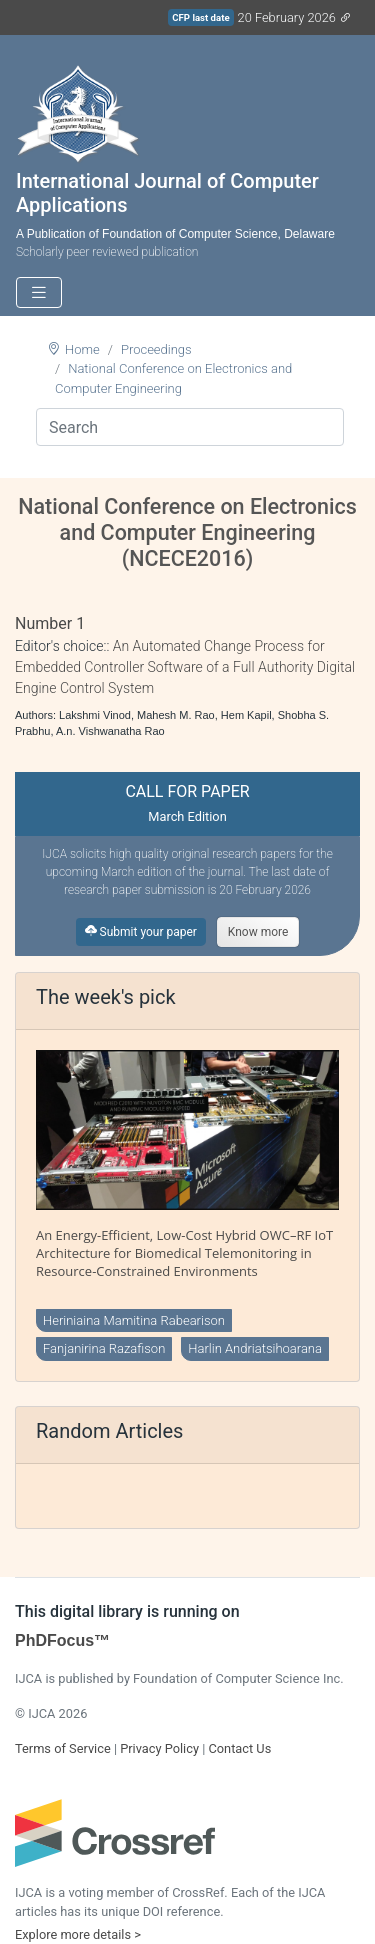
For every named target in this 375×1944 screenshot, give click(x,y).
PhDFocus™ (62, 1640)
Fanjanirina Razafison (104, 1348)
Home (82, 349)
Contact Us (239, 1748)
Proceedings (156, 349)
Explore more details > (78, 1934)
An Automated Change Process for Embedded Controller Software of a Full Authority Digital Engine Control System (185, 667)
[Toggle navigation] (39, 292)
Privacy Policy (159, 1748)
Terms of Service (63, 1748)
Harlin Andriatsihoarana (255, 1348)
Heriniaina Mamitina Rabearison (134, 1320)
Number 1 (50, 623)
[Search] (190, 427)
